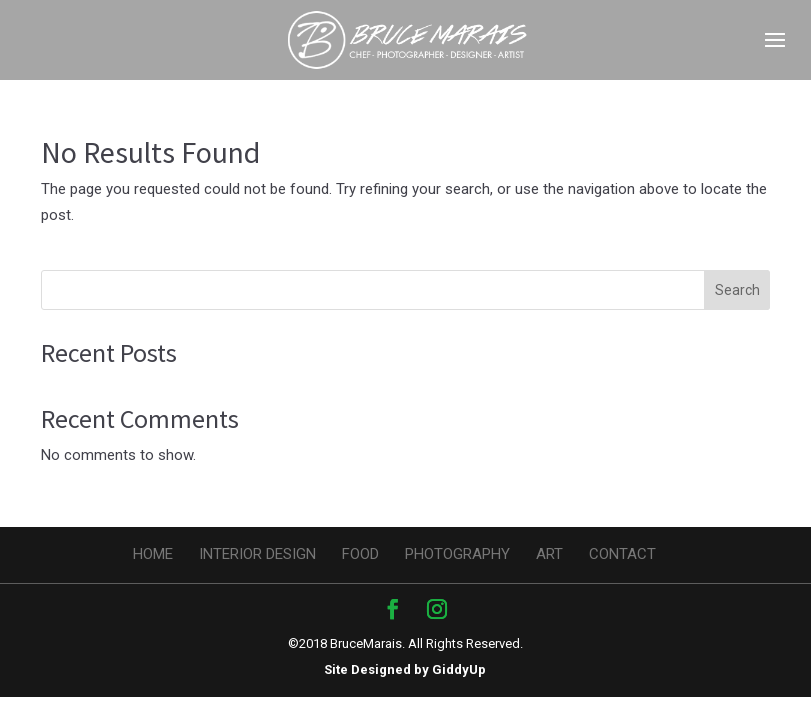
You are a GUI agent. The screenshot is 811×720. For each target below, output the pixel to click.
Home (153, 554)
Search (737, 290)
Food (360, 554)
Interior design (257, 554)
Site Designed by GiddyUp (405, 669)
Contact (622, 554)
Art (549, 554)
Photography (457, 554)
